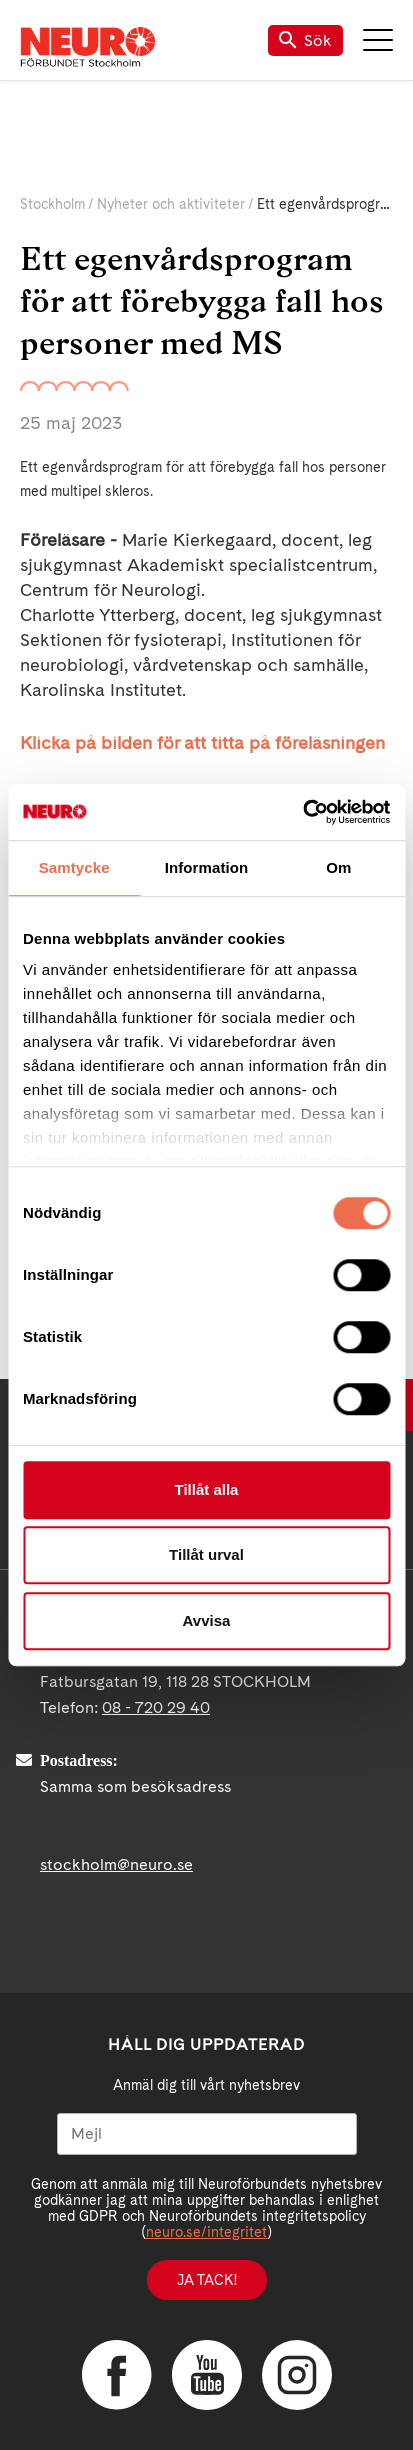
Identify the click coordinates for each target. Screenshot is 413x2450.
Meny (378, 40)
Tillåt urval (206, 1554)
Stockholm (52, 204)
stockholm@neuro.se (116, 1864)
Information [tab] (207, 867)
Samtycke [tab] (74, 867)
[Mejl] (207, 2134)
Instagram (297, 2375)
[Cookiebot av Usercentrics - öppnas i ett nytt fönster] (302, 812)
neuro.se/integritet (206, 2232)
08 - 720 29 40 (156, 1707)
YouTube (207, 2375)
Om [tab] (338, 867)
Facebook (117, 2375)
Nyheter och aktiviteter (171, 204)
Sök (305, 40)
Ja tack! (207, 2280)
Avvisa (207, 1620)
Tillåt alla (207, 1489)
